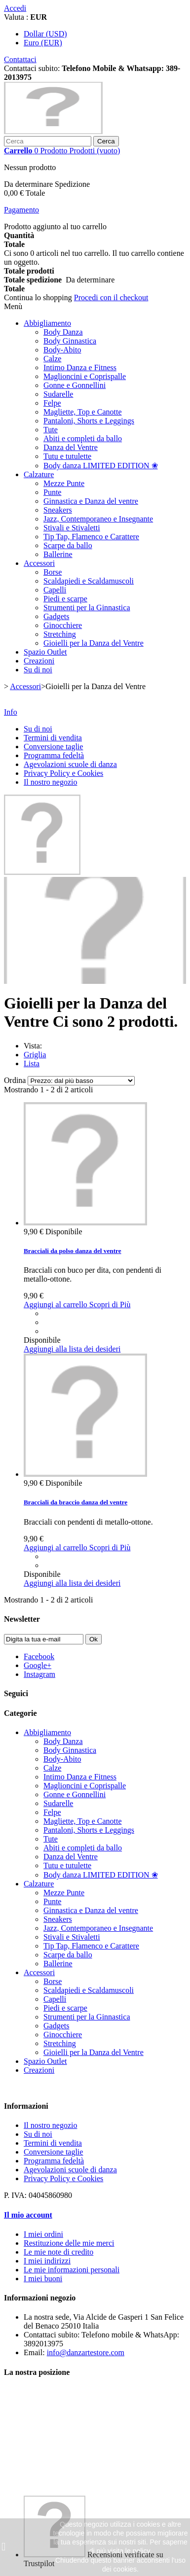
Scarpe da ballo (67, 545)
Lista (31, 1063)
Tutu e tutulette (67, 456)
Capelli (54, 590)
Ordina (15, 1080)
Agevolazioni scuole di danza (70, 764)
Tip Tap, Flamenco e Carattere (91, 536)
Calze (52, 358)
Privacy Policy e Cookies (63, 773)
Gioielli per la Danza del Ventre (93, 643)
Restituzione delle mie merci (69, 2243)
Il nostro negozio (50, 782)
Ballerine (58, 554)
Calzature (39, 474)
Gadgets (56, 616)
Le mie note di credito (58, 2252)
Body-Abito (62, 350)
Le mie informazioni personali (71, 2269)
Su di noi (38, 669)
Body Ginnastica (69, 341)
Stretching (59, 634)
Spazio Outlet (45, 652)
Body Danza (63, 332)
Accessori (39, 563)
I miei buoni (43, 2278)
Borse (52, 572)
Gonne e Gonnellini (74, 385)
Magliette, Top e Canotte (82, 412)
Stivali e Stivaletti (71, 527)
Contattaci (20, 59)
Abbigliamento (47, 323)
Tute (50, 429)
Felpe (52, 403)
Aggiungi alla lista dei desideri (72, 1349)
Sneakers (57, 510)
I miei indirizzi (47, 2261)
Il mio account (28, 2215)
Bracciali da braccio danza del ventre (75, 1502)
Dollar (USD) (45, 34)
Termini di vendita (53, 737)
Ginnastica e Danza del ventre (90, 501)
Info (10, 712)
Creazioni (39, 661)
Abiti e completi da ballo (82, 438)
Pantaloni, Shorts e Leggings (88, 421)
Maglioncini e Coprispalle (84, 376)
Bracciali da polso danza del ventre (72, 1250)
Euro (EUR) (43, 42)
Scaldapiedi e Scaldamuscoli (88, 581)
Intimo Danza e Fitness (79, 367)
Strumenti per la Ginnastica (86, 607)
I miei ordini (43, 2234)
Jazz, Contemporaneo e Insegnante (98, 519)
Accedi (15, 8)
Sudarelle (58, 394)
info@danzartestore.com (85, 2352)
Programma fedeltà (54, 755)
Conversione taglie (53, 746)
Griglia (35, 1054)
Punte (52, 492)
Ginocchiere (62, 625)
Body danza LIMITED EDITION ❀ (100, 465)
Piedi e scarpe (65, 598)
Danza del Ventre (70, 447)
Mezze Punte (63, 483)
